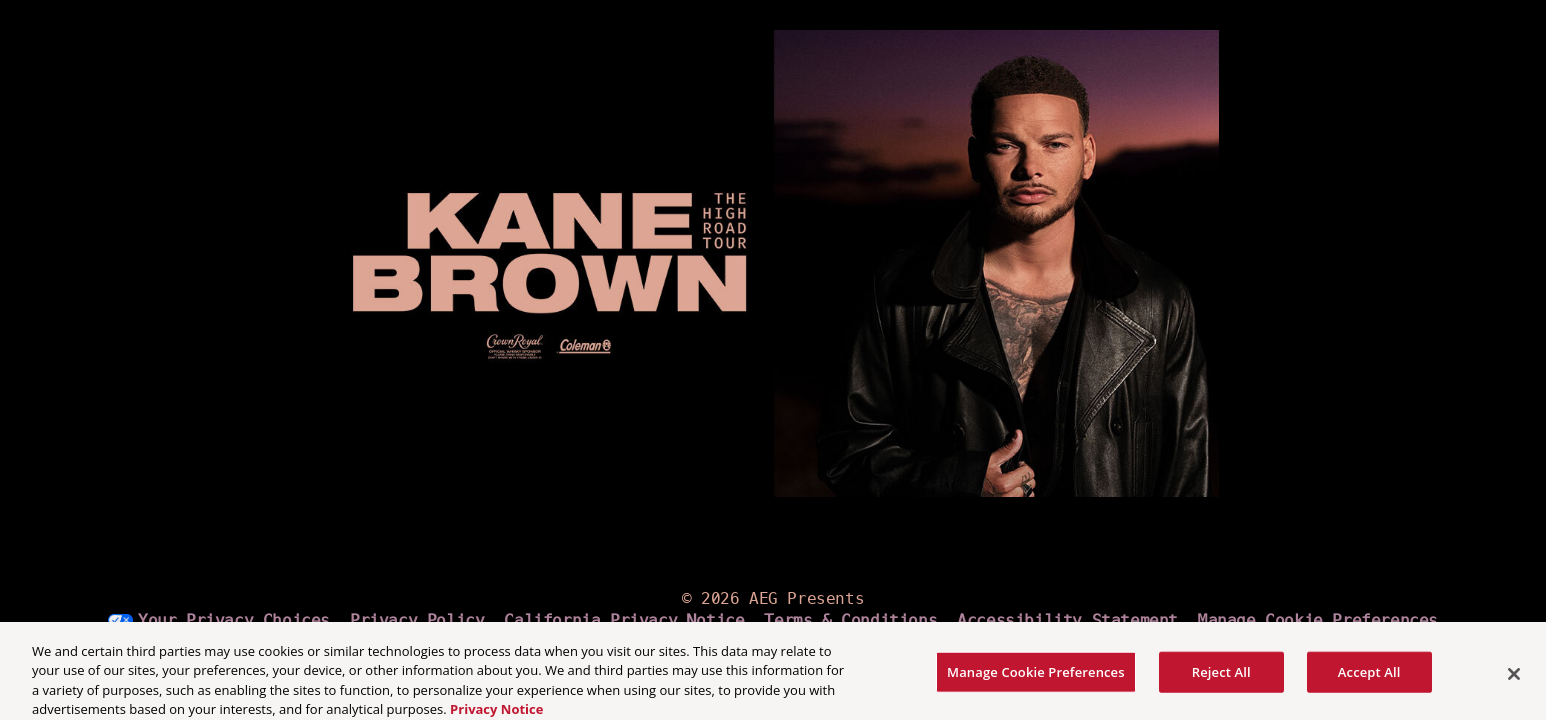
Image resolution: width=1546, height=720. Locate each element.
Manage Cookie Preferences (1318, 620)
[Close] (1514, 681)
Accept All (1369, 679)
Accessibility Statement (1067, 620)
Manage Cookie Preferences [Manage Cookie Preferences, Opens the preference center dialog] (1036, 679)
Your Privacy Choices (234, 620)
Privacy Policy (417, 620)
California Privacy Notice (624, 620)
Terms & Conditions (850, 620)
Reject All (1221, 679)
